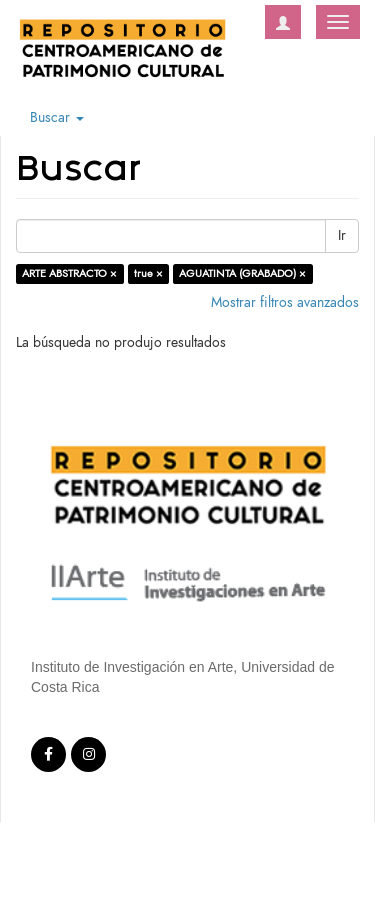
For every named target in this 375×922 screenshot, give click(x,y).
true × (148, 273)
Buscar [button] (57, 117)
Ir (342, 235)
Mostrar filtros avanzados (285, 302)
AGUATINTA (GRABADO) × (242, 273)
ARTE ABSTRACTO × (69, 273)
